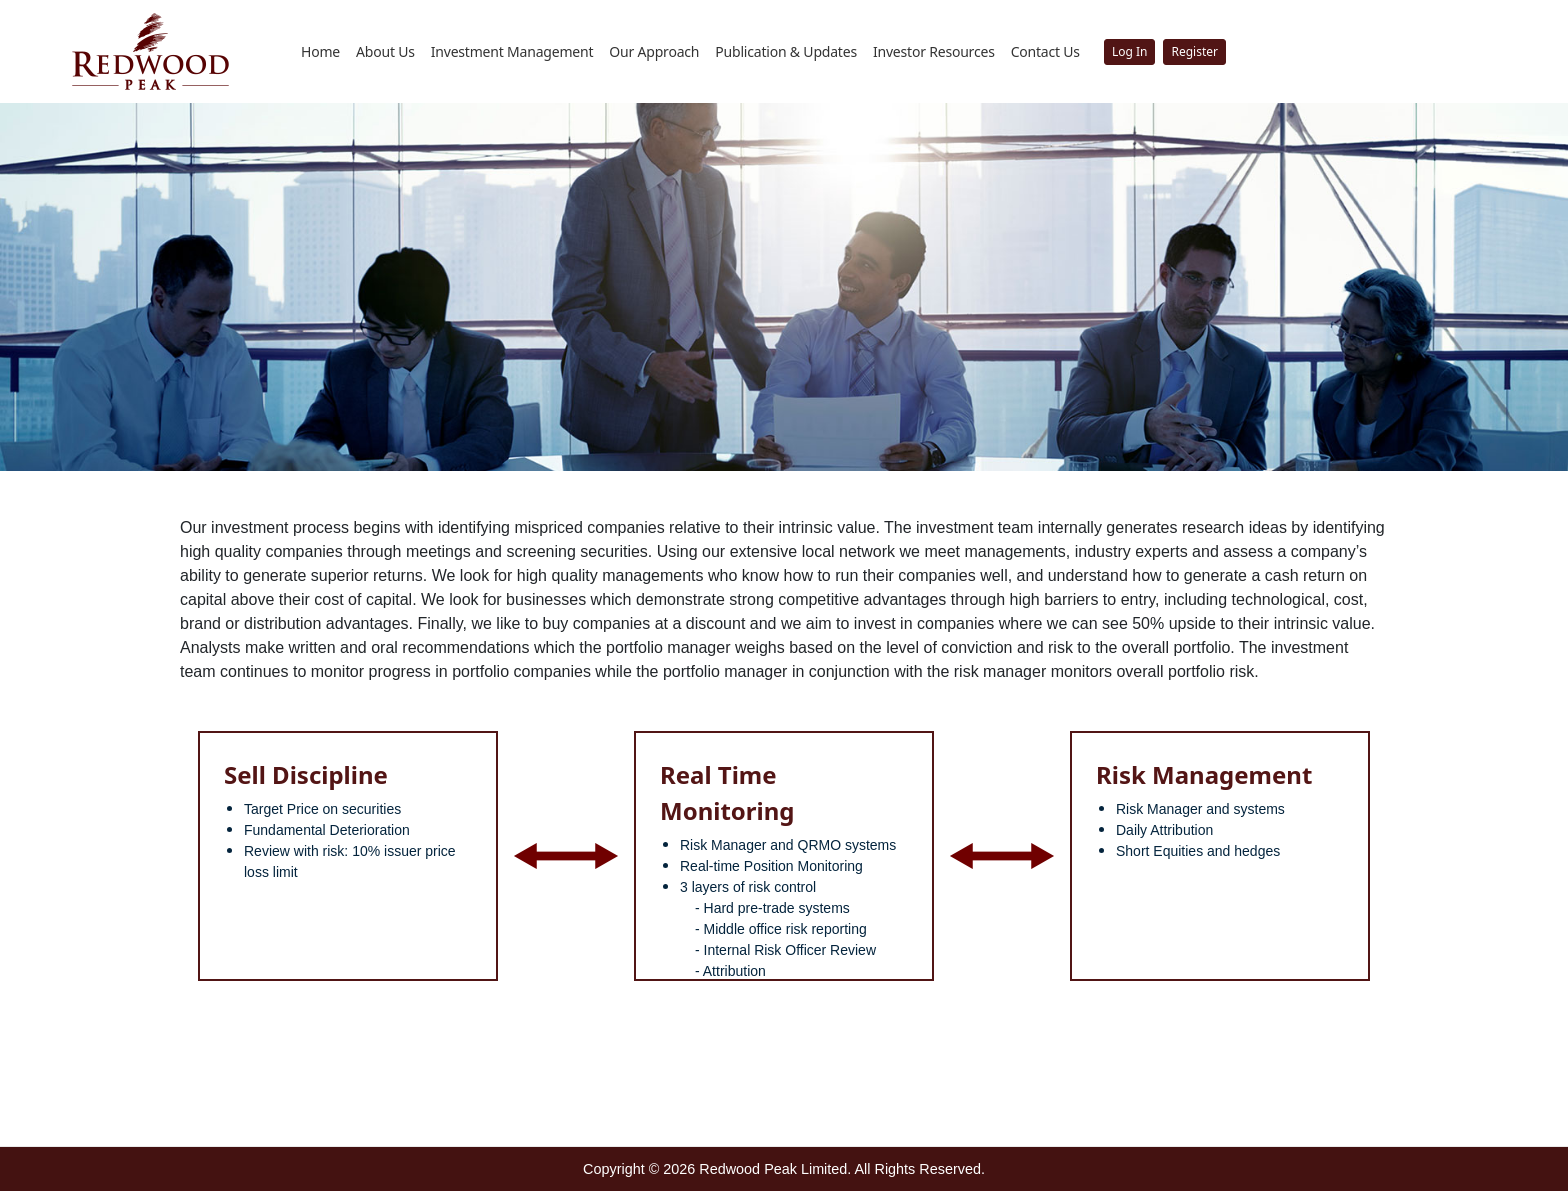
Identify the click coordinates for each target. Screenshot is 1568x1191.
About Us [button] (385, 51)
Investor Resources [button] (934, 51)
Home (320, 51)
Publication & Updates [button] (786, 51)
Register (1194, 51)
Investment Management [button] (512, 51)
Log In (1130, 51)
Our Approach (654, 51)
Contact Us (1045, 51)
